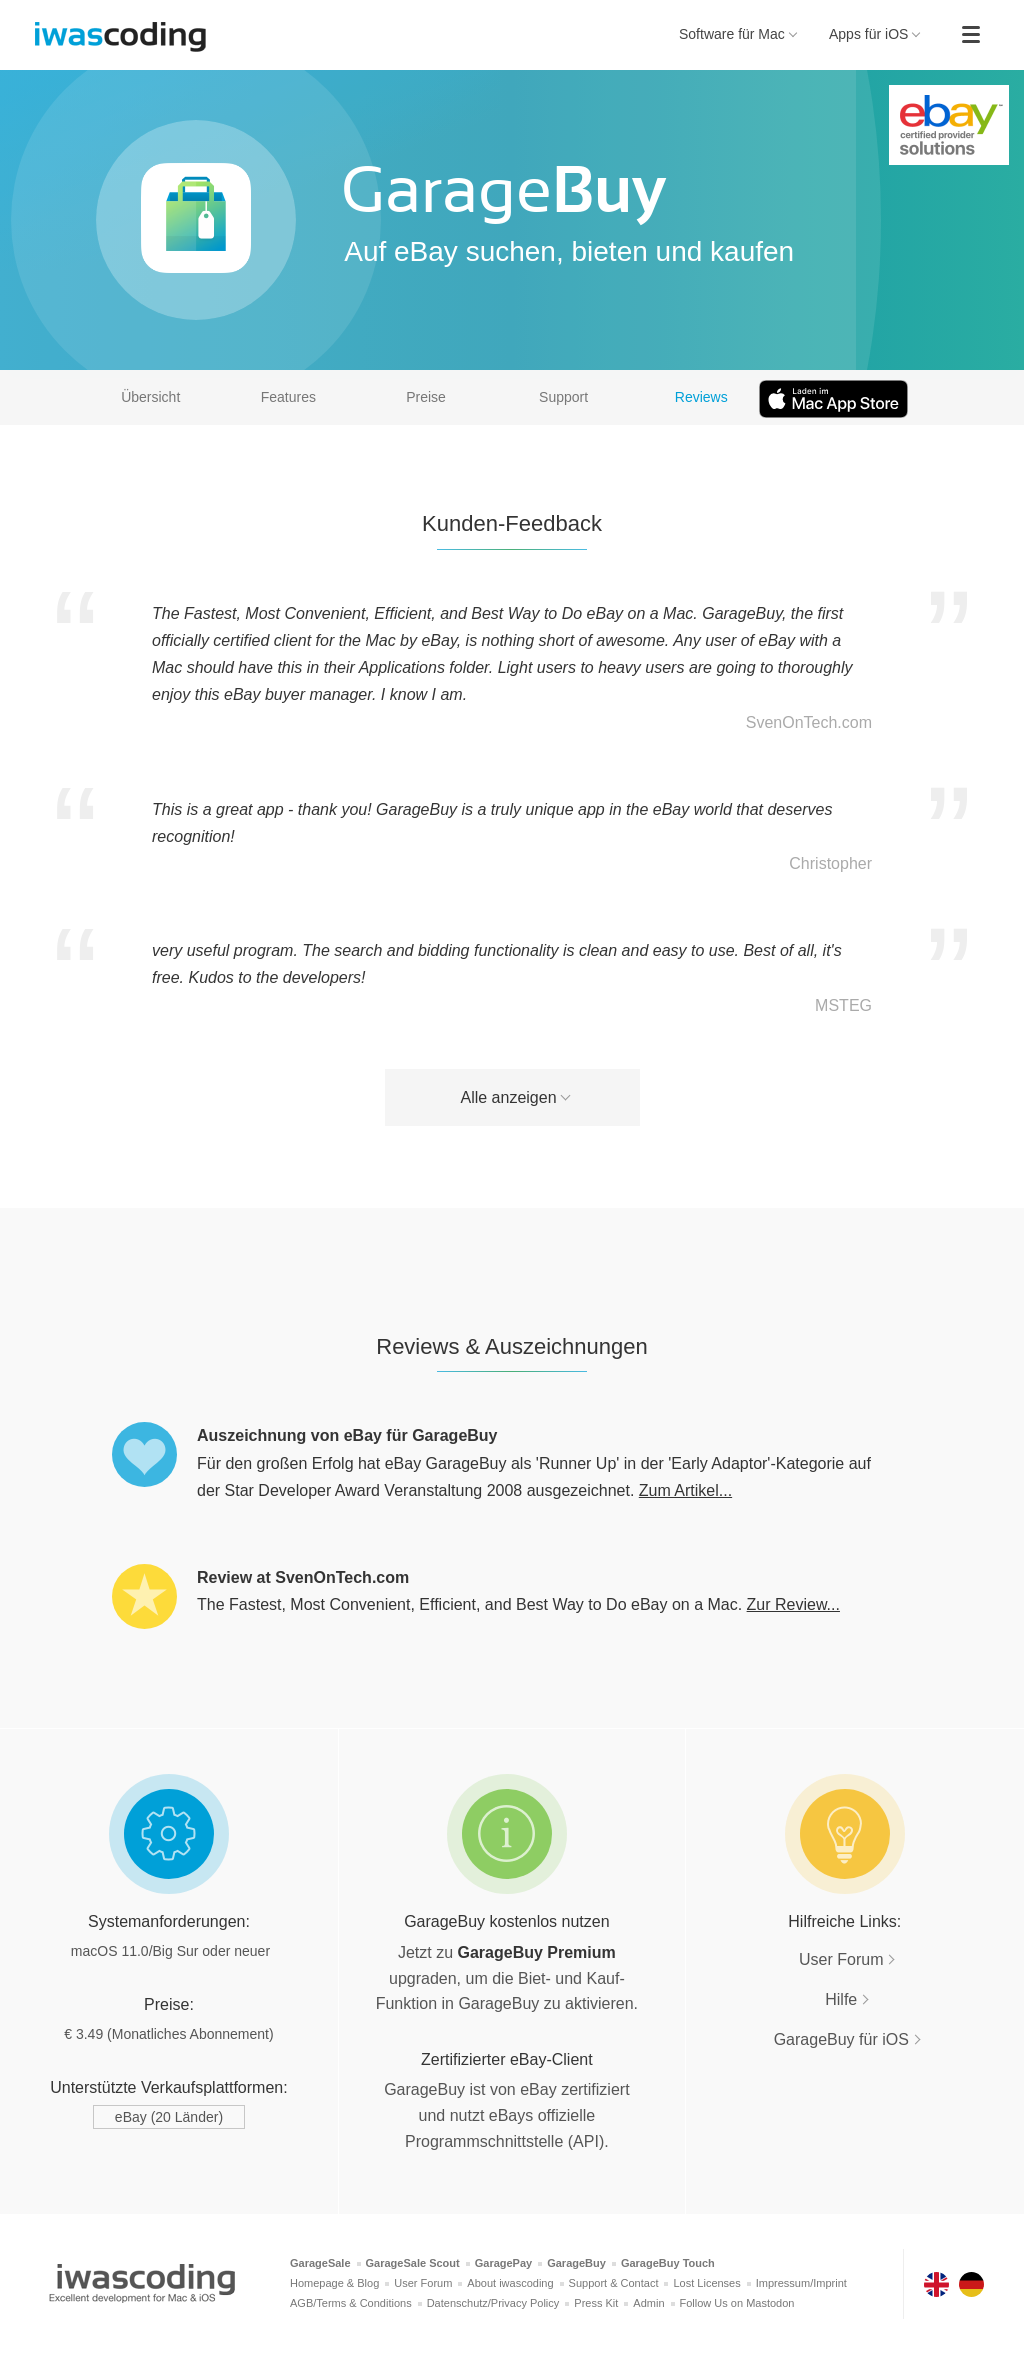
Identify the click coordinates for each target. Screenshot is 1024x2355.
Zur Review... (793, 1604)
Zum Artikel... (685, 1490)
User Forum (841, 1959)
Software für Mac (738, 34)
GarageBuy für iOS (841, 2039)
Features (288, 397)
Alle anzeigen (508, 1097)
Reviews (701, 397)
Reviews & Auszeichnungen (512, 1346)
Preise (426, 397)
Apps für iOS (875, 34)
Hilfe (841, 1999)
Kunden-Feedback (512, 523)
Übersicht (150, 397)
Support (563, 397)
